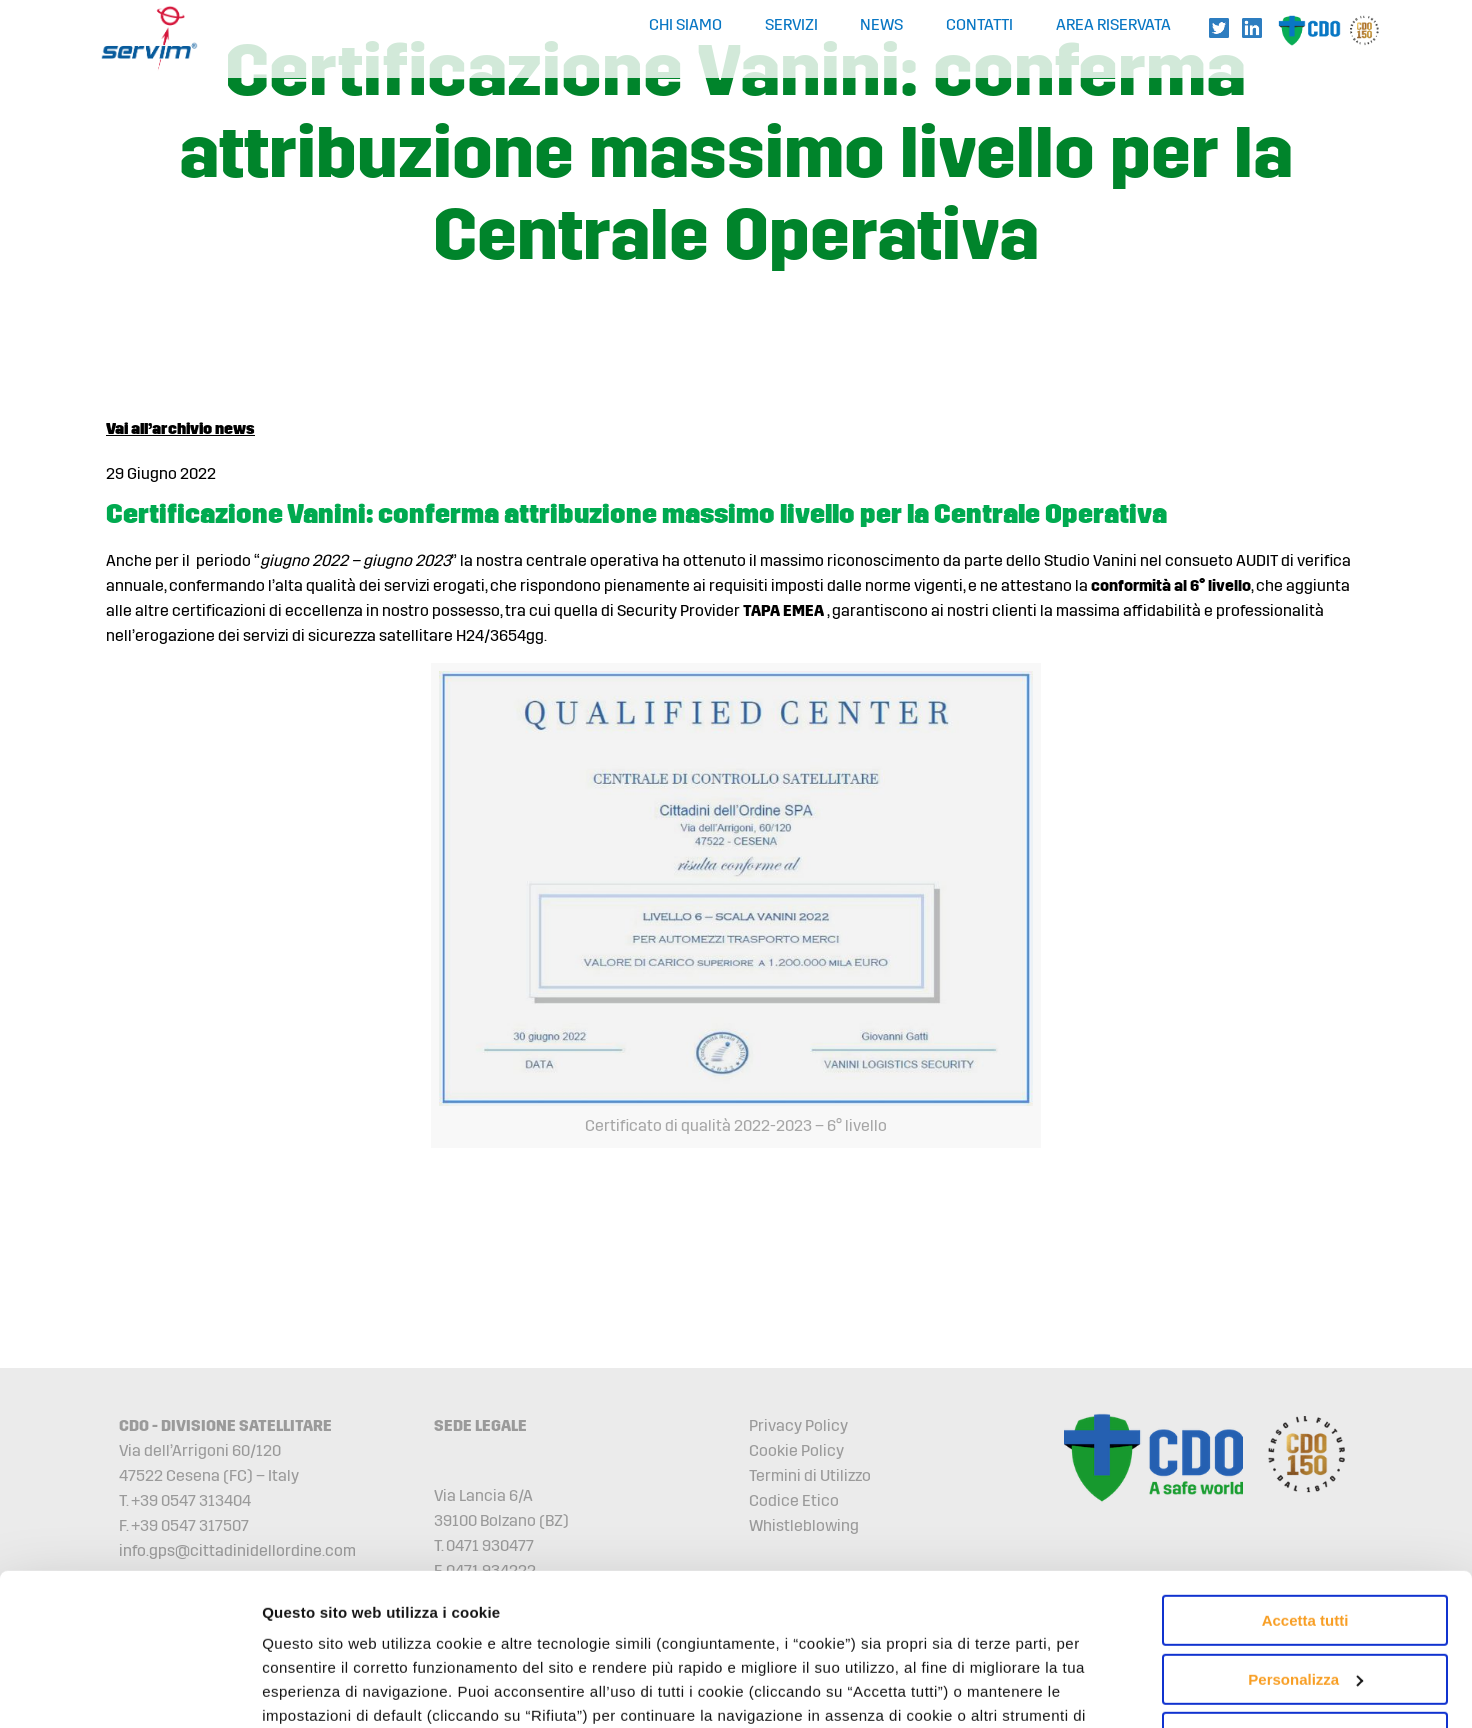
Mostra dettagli (316, 1688)
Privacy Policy (798, 1425)
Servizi (791, 25)
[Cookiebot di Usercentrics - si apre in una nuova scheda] (129, 1689)
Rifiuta (1305, 1607)
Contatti (979, 25)
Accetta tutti (1305, 1490)
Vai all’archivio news (180, 428)
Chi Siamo (685, 25)
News (881, 25)
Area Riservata (1113, 25)
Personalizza (1305, 1548)
